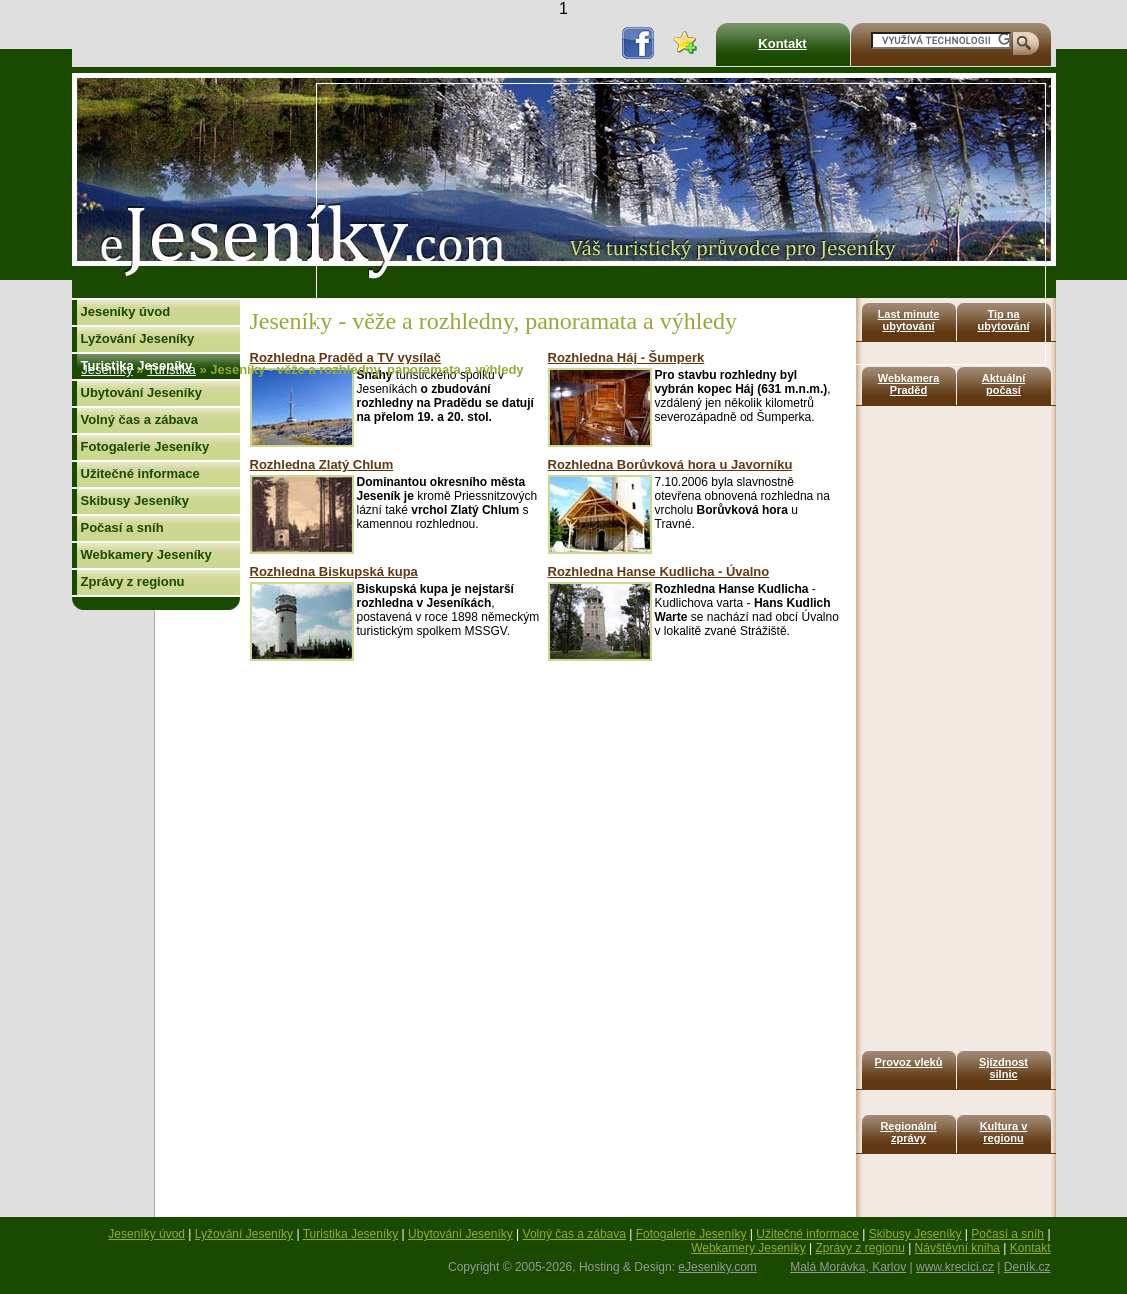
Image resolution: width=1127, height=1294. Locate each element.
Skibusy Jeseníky (135, 500)
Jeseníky (106, 369)
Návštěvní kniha (957, 1248)
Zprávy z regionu (133, 581)
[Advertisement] (637, 224)
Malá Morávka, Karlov (848, 1267)
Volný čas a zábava (140, 419)
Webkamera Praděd (909, 384)
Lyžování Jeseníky (138, 338)
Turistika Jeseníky (351, 1234)
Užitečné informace (140, 473)
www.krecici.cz (955, 1267)
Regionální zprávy (908, 1132)
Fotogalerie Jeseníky (145, 446)
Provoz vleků (909, 1062)
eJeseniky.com (717, 1267)
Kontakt (782, 43)
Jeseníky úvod (126, 311)
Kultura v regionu (1004, 1132)
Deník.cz (1027, 1267)
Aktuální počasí (1003, 384)
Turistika (171, 369)
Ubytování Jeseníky (141, 392)
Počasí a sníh (122, 527)
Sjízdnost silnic (1003, 1068)
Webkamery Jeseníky (146, 554)
